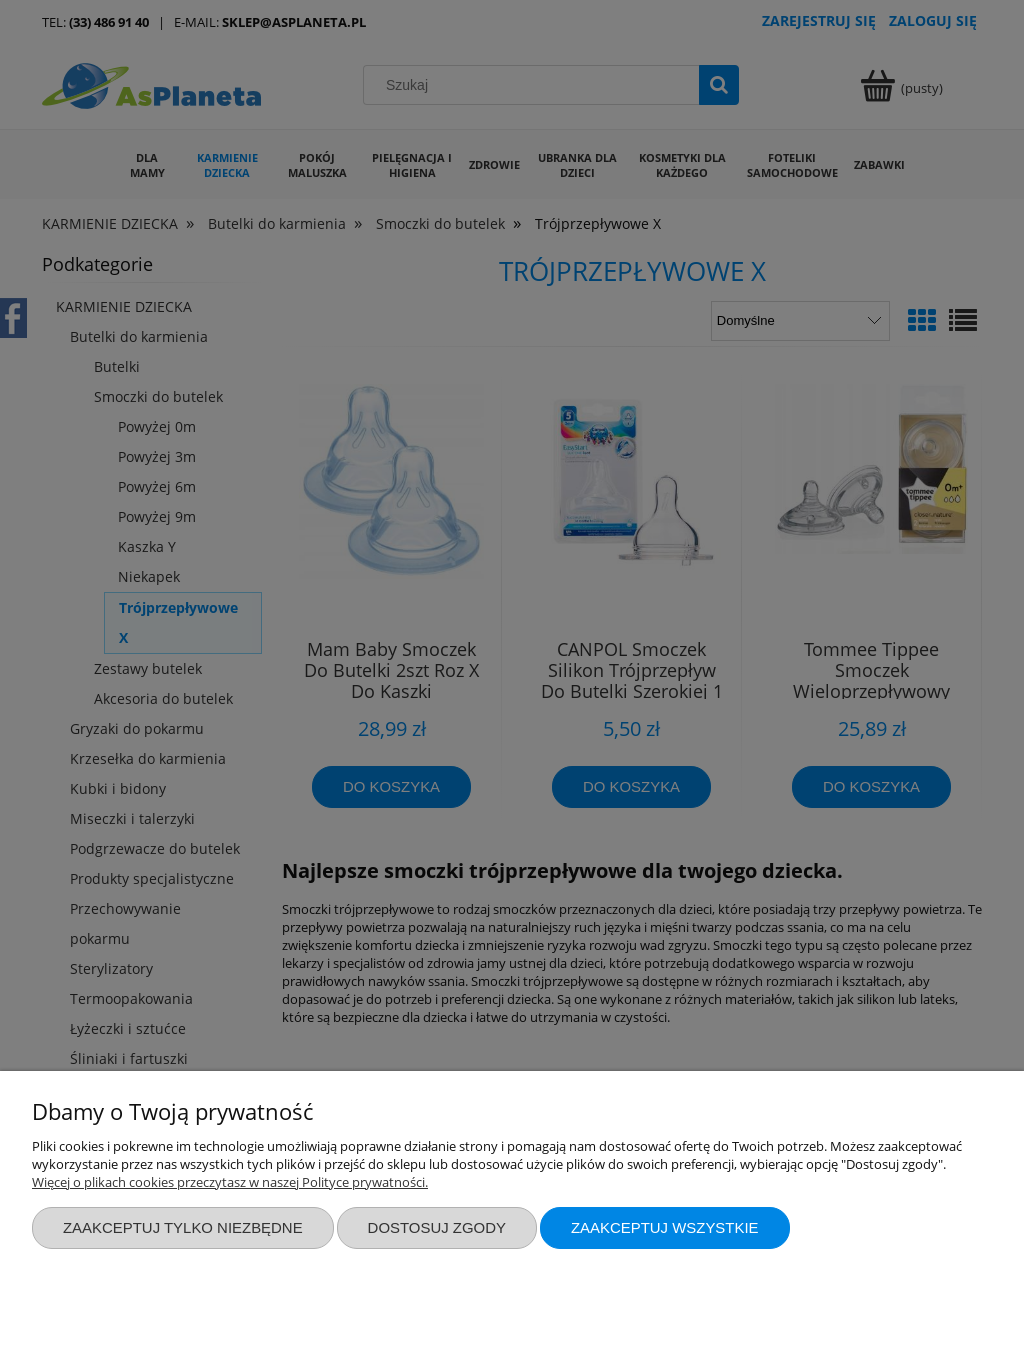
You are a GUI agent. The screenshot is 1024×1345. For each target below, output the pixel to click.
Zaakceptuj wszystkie (665, 1227)
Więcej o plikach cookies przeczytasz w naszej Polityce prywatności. (230, 1182)
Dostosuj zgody (437, 1227)
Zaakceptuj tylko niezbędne (183, 1227)
